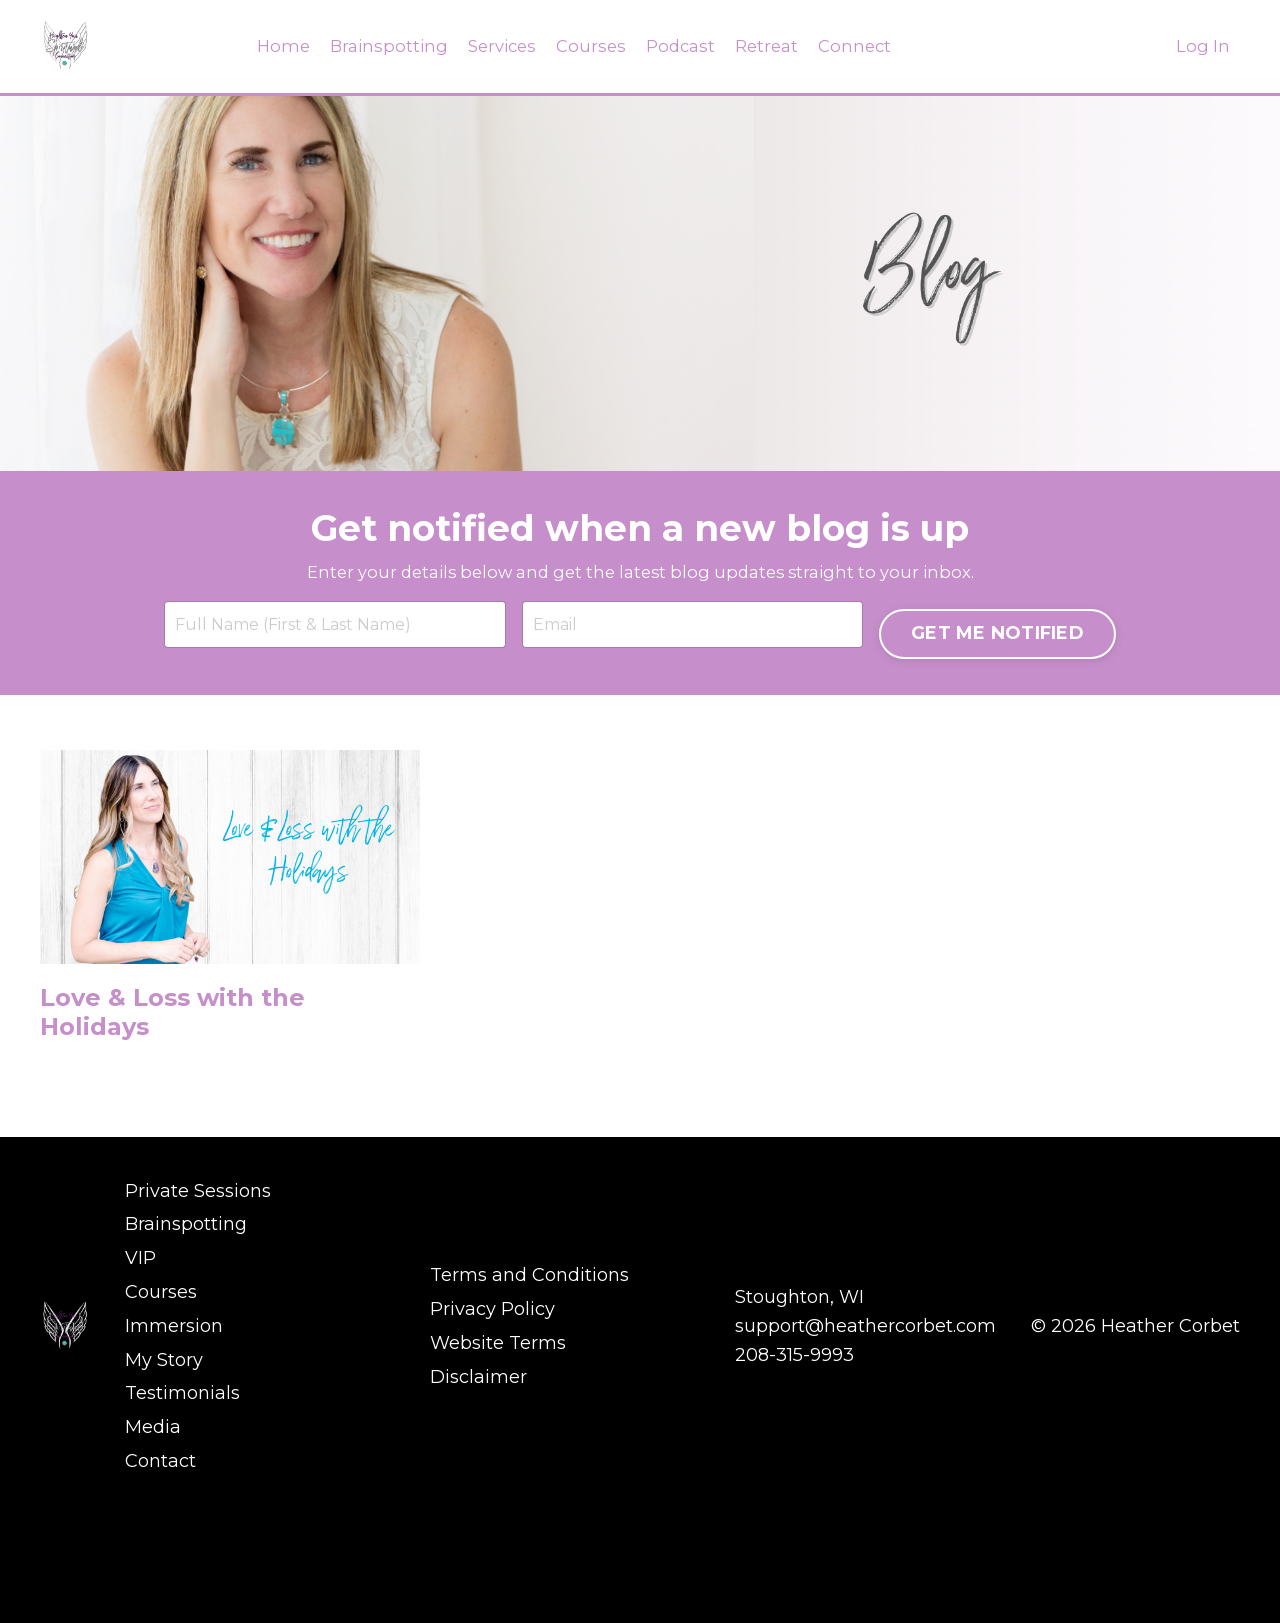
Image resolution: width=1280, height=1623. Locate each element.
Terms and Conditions (529, 1415)
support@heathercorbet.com (865, 1458)
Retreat (772, 46)
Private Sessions (198, 1343)
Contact (160, 1574)
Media (153, 1545)
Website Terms (498, 1473)
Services (497, 46)
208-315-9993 (794, 1487)
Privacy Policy (492, 1444)
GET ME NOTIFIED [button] (989, 758)
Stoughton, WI (799, 1430)
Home (270, 46)
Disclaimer (478, 1502)
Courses (590, 46)
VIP (140, 1401)
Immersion (174, 1458)
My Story (164, 1487)
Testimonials (182, 1516)
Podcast (682, 46)
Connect (864, 46)
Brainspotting (379, 46)
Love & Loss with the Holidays (202, 1163)
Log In (1202, 46)
